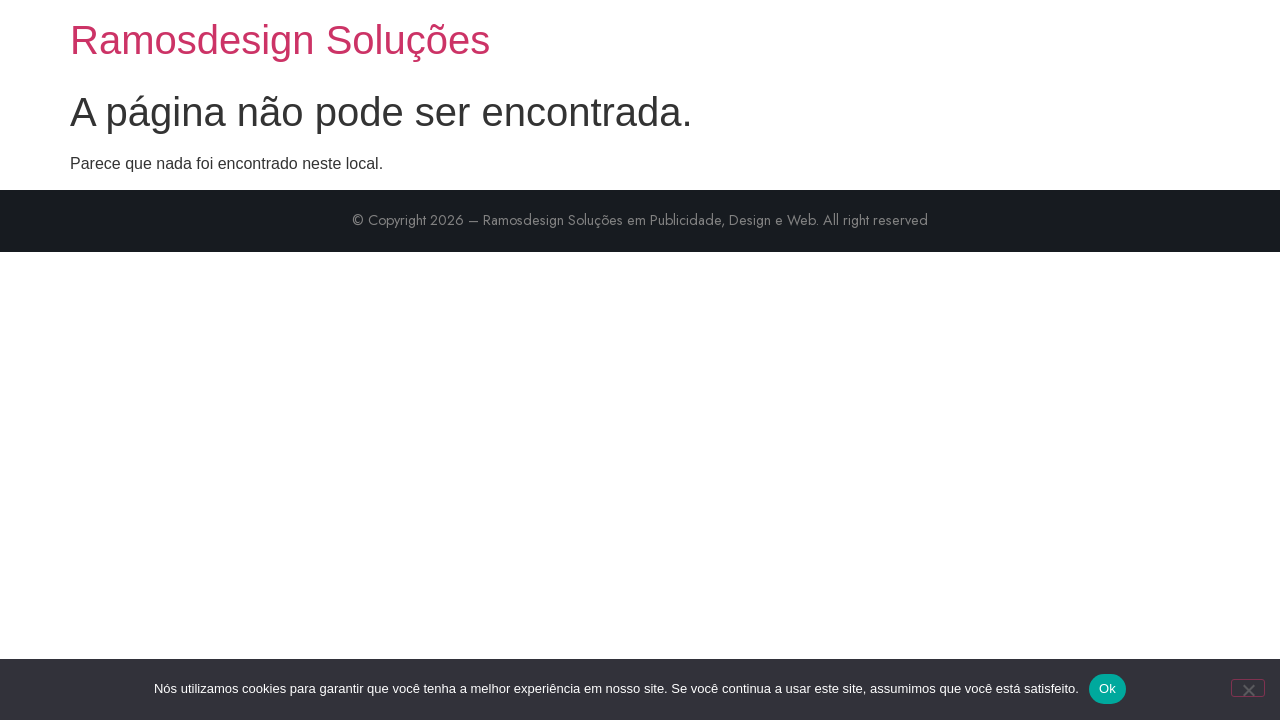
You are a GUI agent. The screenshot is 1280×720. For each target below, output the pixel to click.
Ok (1107, 688)
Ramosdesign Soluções (280, 40)
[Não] (1248, 688)
